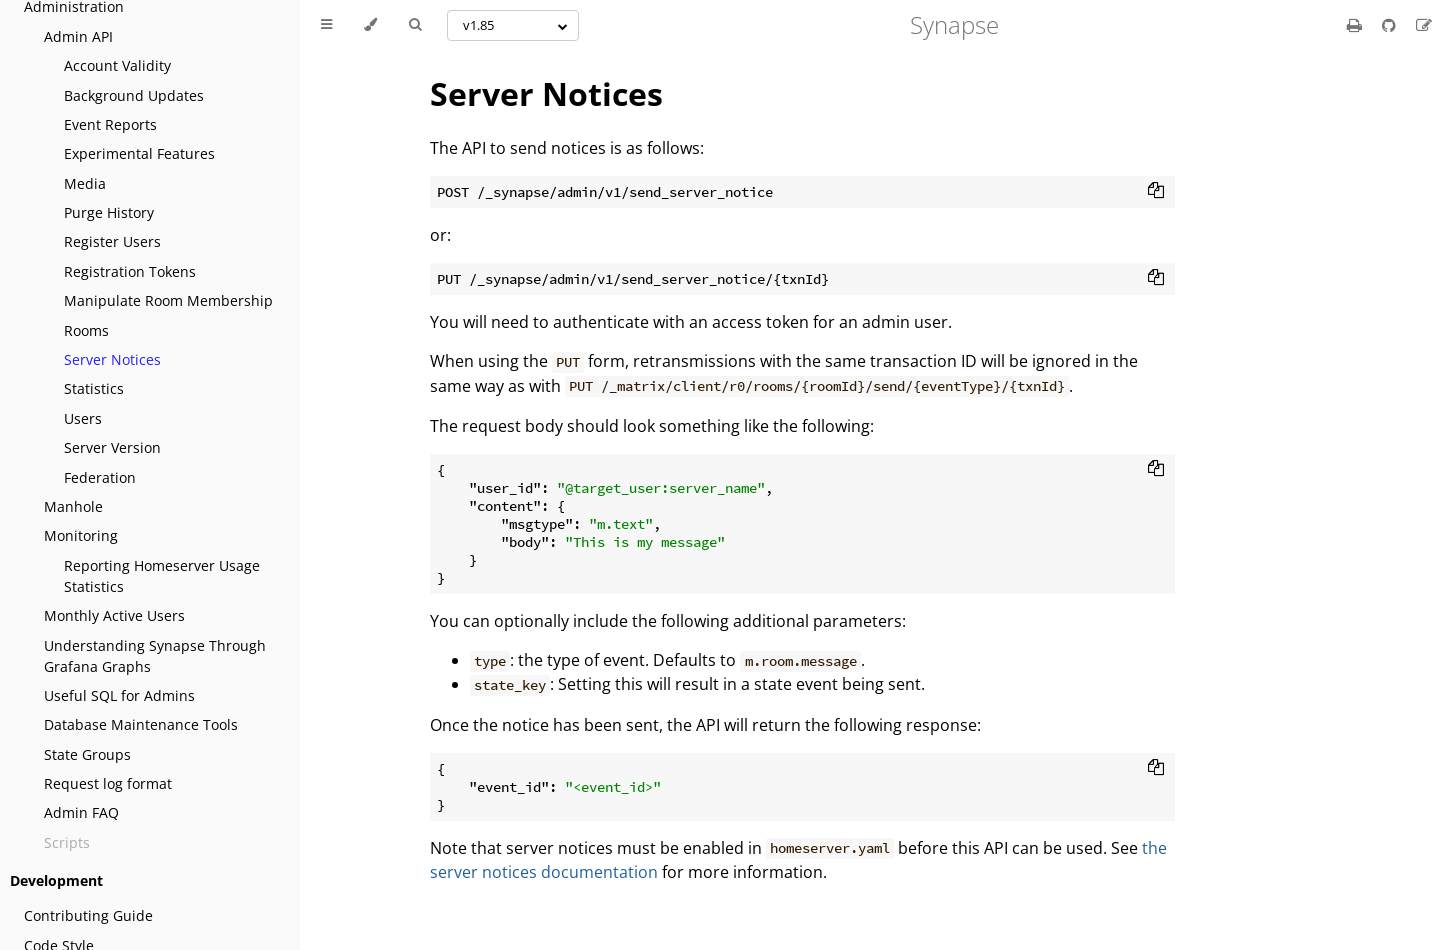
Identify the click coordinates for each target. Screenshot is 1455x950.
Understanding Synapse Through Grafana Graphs (155, 656)
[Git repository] (1391, 25)
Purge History (109, 212)
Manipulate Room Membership (168, 300)
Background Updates (134, 95)
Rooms (86, 330)
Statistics (94, 388)
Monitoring (81, 535)
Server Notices (112, 359)
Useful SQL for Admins (119, 695)
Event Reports (110, 124)
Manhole (73, 506)
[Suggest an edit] (1424, 25)
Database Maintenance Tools (141, 724)
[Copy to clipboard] (1156, 192)
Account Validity (117, 65)
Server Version (112, 447)
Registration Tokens (130, 271)
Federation (100, 477)
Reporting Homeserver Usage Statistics (162, 576)
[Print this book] (1356, 25)
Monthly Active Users (114, 615)
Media (85, 183)
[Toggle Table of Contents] (326, 25)
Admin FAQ (81, 812)
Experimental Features (139, 153)
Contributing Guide (88, 915)
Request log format (108, 783)
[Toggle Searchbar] (415, 25)
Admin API (78, 36)
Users (83, 418)
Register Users (112, 241)
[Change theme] (370, 25)
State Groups (87, 754)
